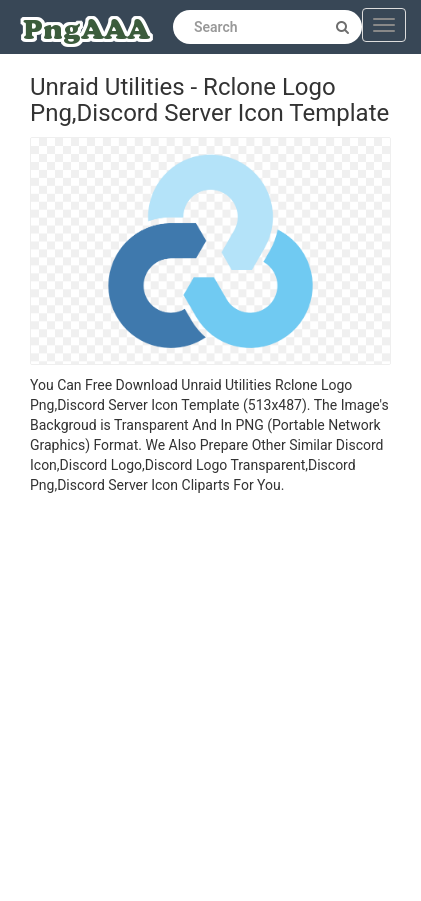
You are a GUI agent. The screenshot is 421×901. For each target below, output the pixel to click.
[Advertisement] (195, 700)
